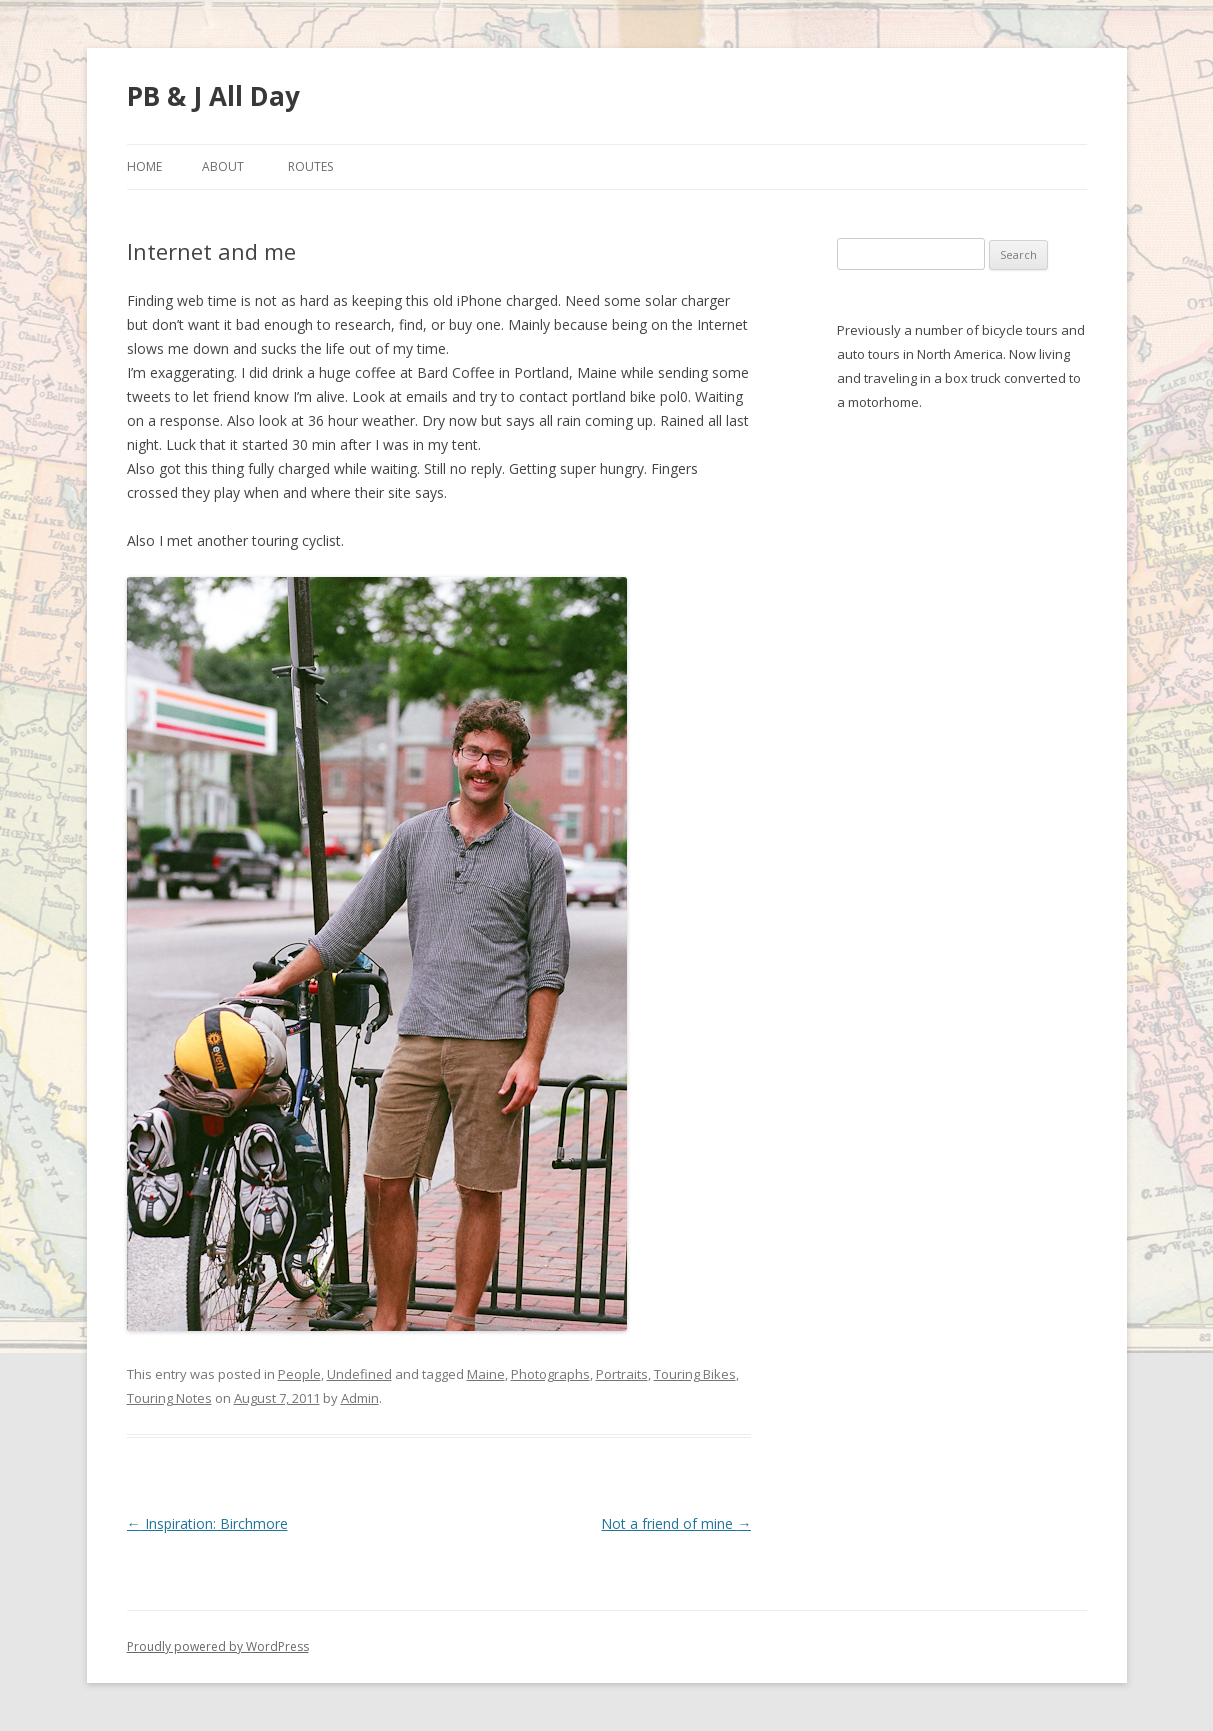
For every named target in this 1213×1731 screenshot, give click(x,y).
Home (144, 166)
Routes (310, 166)
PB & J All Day (213, 96)
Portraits (622, 1374)
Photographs (550, 1374)
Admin (360, 1398)
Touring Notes (169, 1398)
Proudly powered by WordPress (218, 1646)
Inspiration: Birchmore (207, 1523)
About (223, 166)
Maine (486, 1374)
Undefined (359, 1374)
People (299, 1374)
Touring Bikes (695, 1374)
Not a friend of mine (676, 1523)
